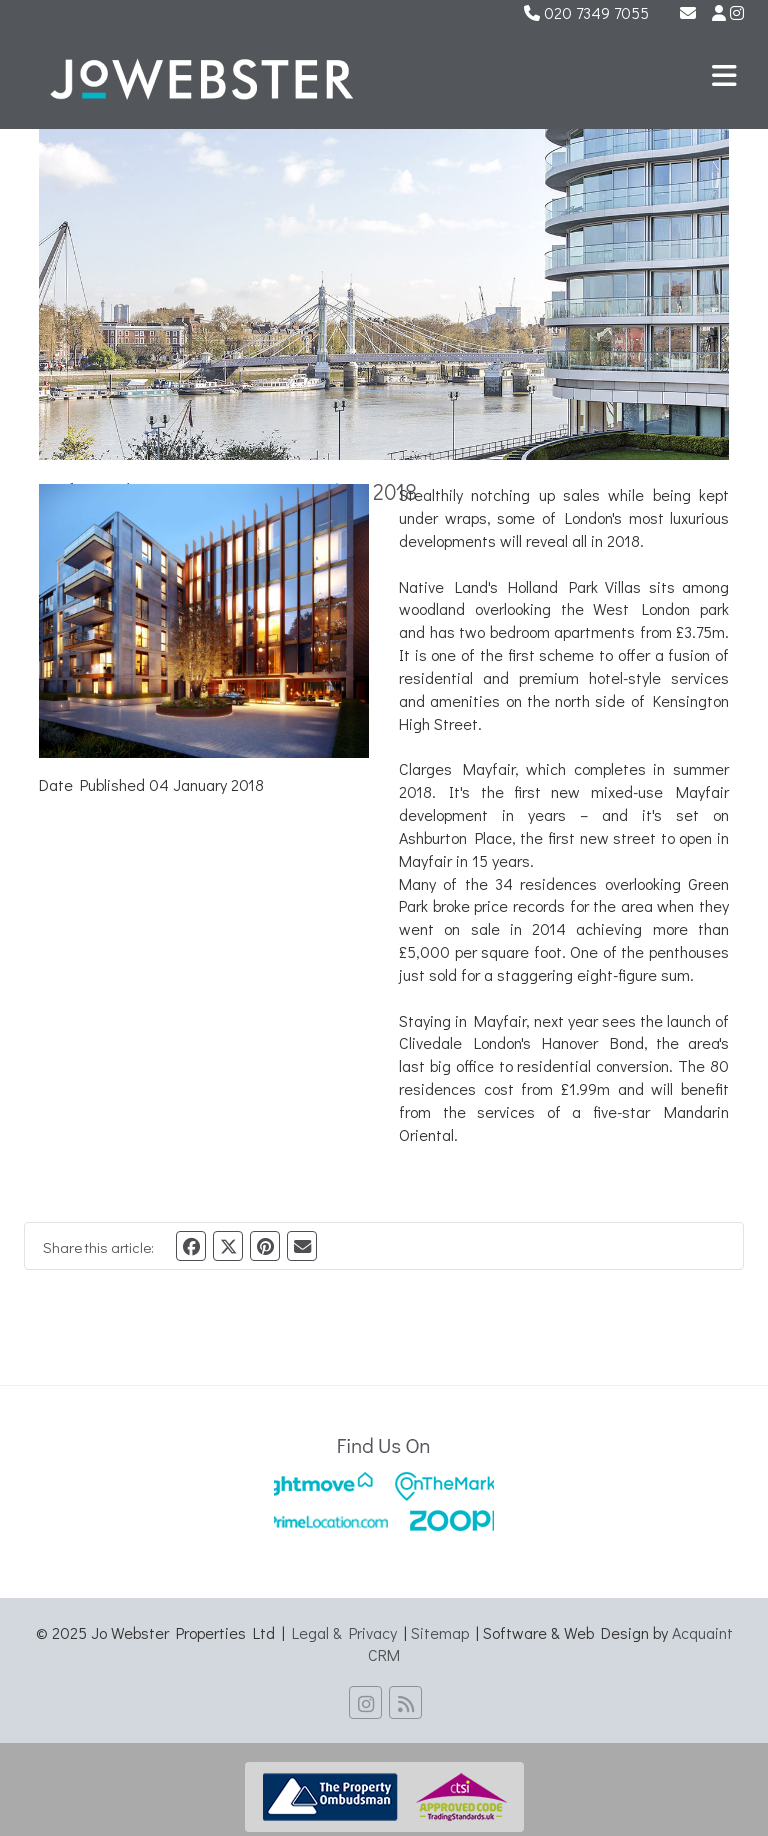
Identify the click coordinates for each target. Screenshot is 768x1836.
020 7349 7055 (586, 12)
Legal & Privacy (344, 1632)
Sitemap (440, 1632)
